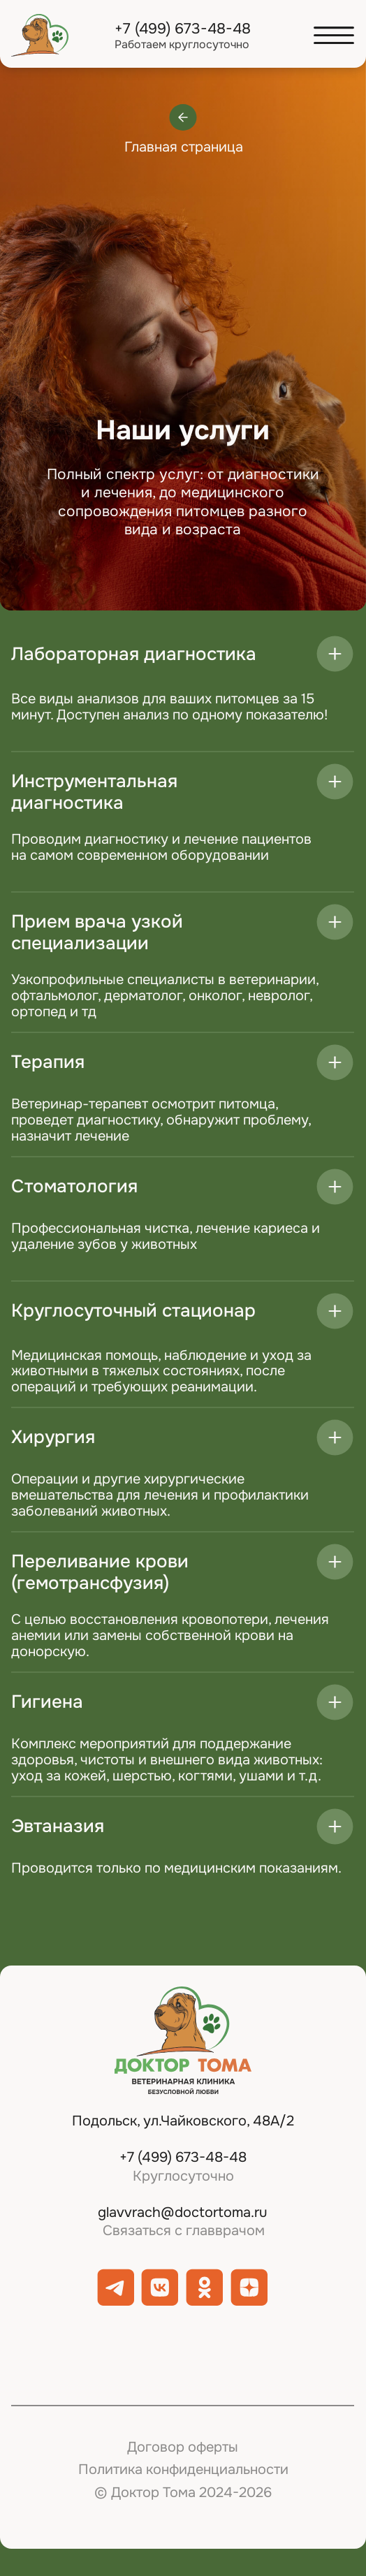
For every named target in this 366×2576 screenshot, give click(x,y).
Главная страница (183, 147)
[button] (334, 35)
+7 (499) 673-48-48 (183, 28)
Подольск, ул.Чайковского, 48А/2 (183, 2121)
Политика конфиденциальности (183, 2469)
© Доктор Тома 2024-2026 (183, 2492)
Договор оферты (182, 2447)
